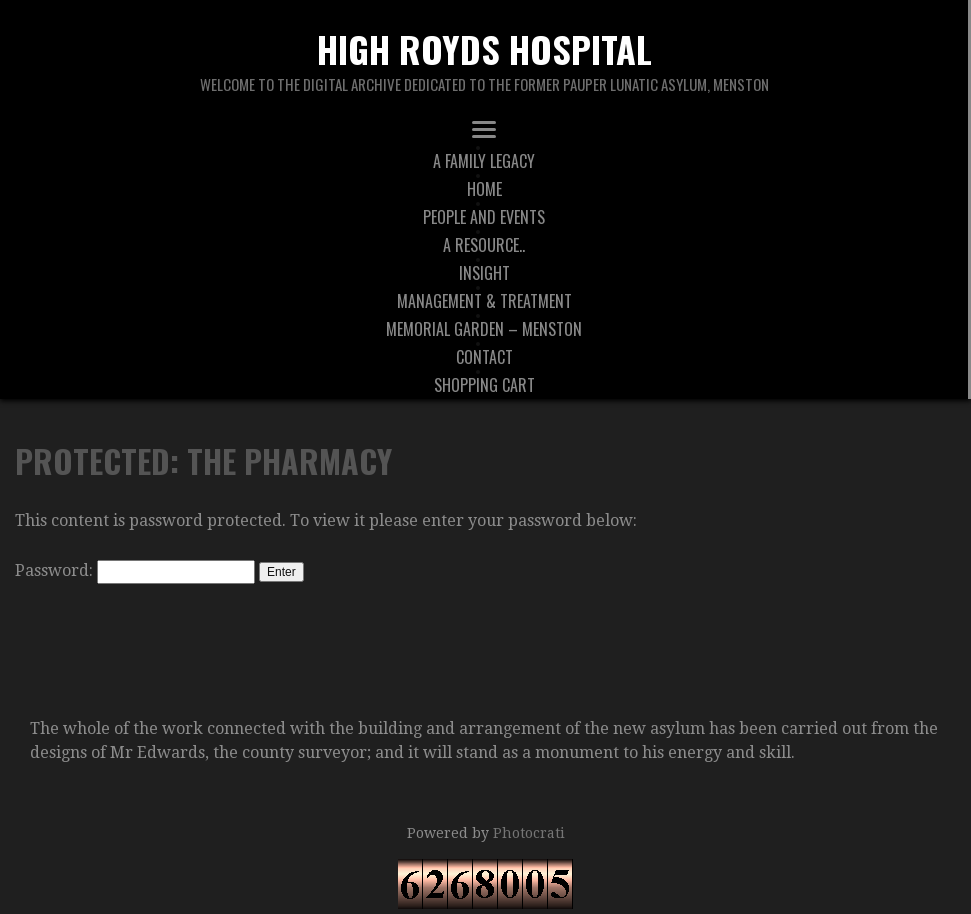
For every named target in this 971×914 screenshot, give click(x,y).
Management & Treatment (484, 301)
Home (484, 189)
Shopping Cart (484, 385)
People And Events (484, 217)
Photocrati (529, 833)
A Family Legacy (484, 161)
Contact (484, 357)
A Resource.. (484, 245)
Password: (135, 570)
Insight (484, 273)
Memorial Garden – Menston (484, 329)
